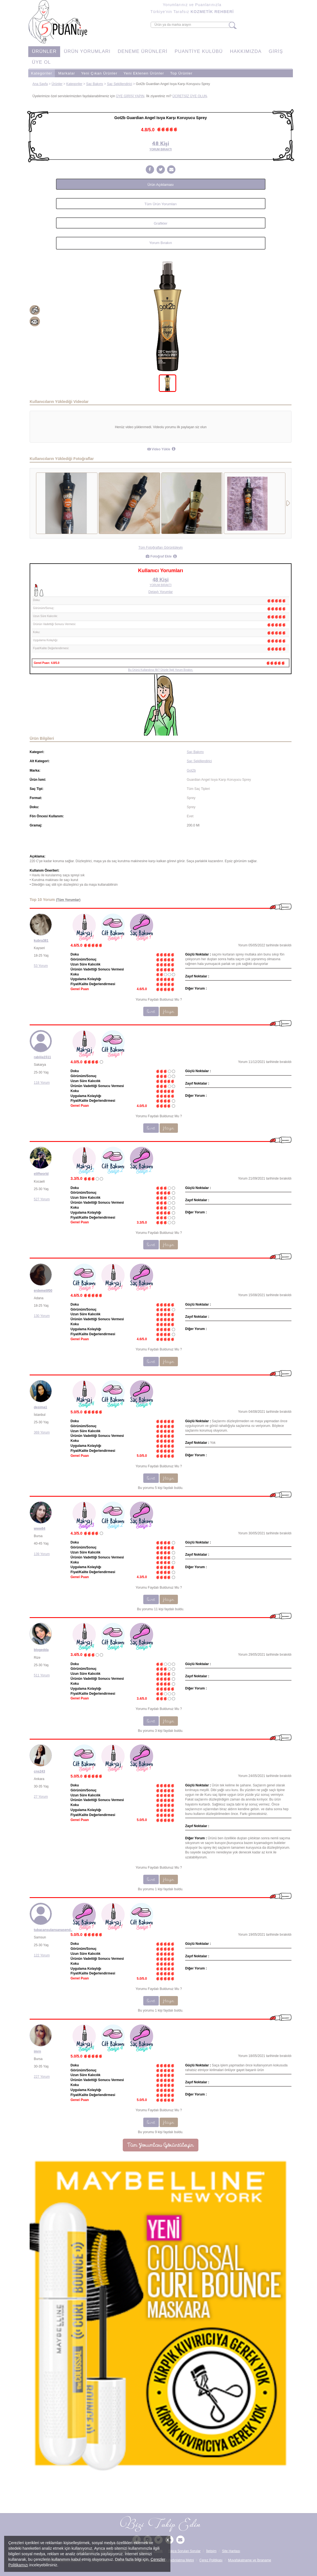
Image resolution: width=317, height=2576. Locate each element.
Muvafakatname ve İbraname (249, 2560)
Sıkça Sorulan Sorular (184, 2551)
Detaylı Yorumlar (160, 592)
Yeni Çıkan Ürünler (99, 73)
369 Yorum (42, 1432)
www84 (39, 1528)
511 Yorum (42, 1675)
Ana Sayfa (40, 84)
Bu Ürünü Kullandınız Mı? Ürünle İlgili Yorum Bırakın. (160, 669)
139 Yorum (42, 1554)
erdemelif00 (43, 1291)
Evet (151, 1011)
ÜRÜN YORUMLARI (87, 51)
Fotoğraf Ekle (159, 556)
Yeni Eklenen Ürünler (144, 73)
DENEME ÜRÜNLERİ (142, 51)
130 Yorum (42, 1316)
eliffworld (41, 1174)
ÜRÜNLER (44, 51)
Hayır (168, 1011)
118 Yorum (42, 1083)
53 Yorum (41, 966)
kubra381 (41, 940)
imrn (37, 2051)
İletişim (211, 2551)
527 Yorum (42, 1199)
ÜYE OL (41, 62)
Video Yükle (158, 449)
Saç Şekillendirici (119, 84)
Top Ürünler (181, 73)
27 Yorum (41, 1797)
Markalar (66, 73)
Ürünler (57, 84)
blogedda (41, 1650)
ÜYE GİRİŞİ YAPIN (130, 96)
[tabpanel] (167, 316)
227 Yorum (42, 2077)
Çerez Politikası (211, 2560)
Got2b (191, 770)
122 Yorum (42, 1955)
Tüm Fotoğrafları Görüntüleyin (160, 547)
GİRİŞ (276, 51)
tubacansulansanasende (53, 1930)
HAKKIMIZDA (246, 51)
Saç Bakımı (94, 84)
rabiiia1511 (42, 1057)
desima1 (40, 1407)
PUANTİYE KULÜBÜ (199, 51)
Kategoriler (41, 73)
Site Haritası (231, 2551)
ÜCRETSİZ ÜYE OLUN (189, 96)
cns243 (39, 1771)
